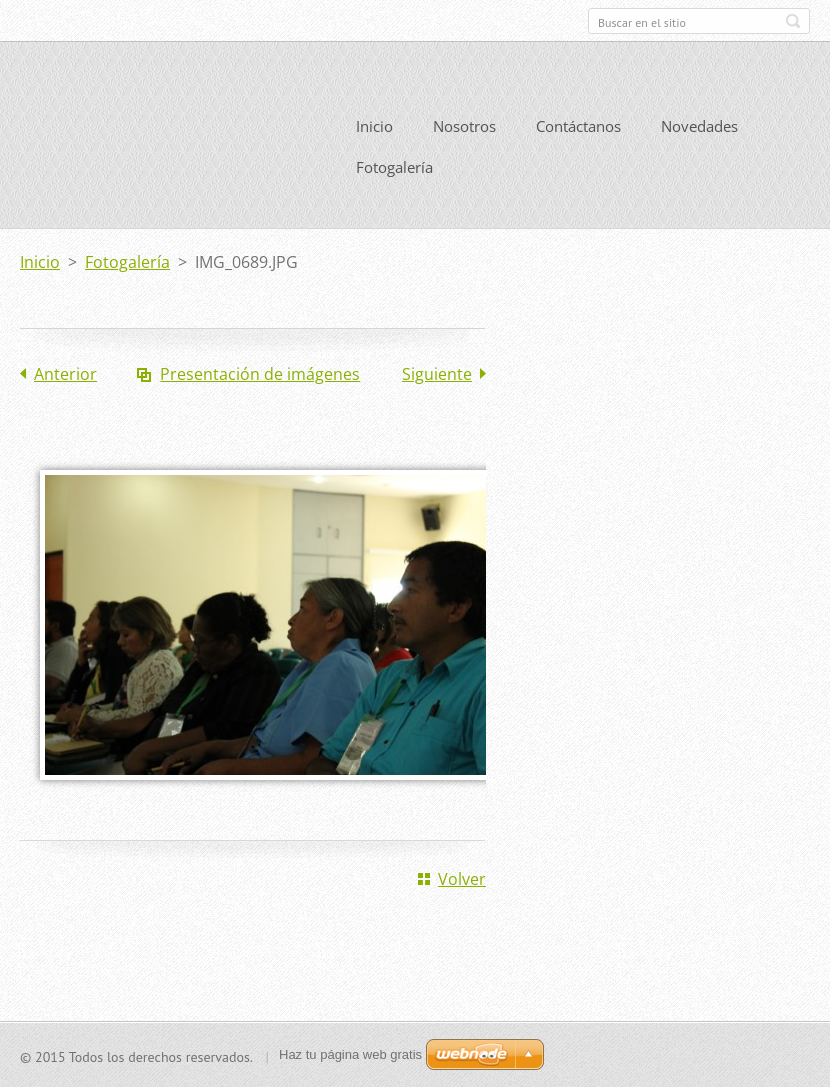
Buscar (793, 21)
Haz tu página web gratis (350, 1054)
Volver (462, 877)
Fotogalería (394, 165)
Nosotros (464, 124)
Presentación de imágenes (260, 372)
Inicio (374, 124)
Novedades (699, 124)
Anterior (65, 372)
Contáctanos (578, 124)
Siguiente (437, 372)
